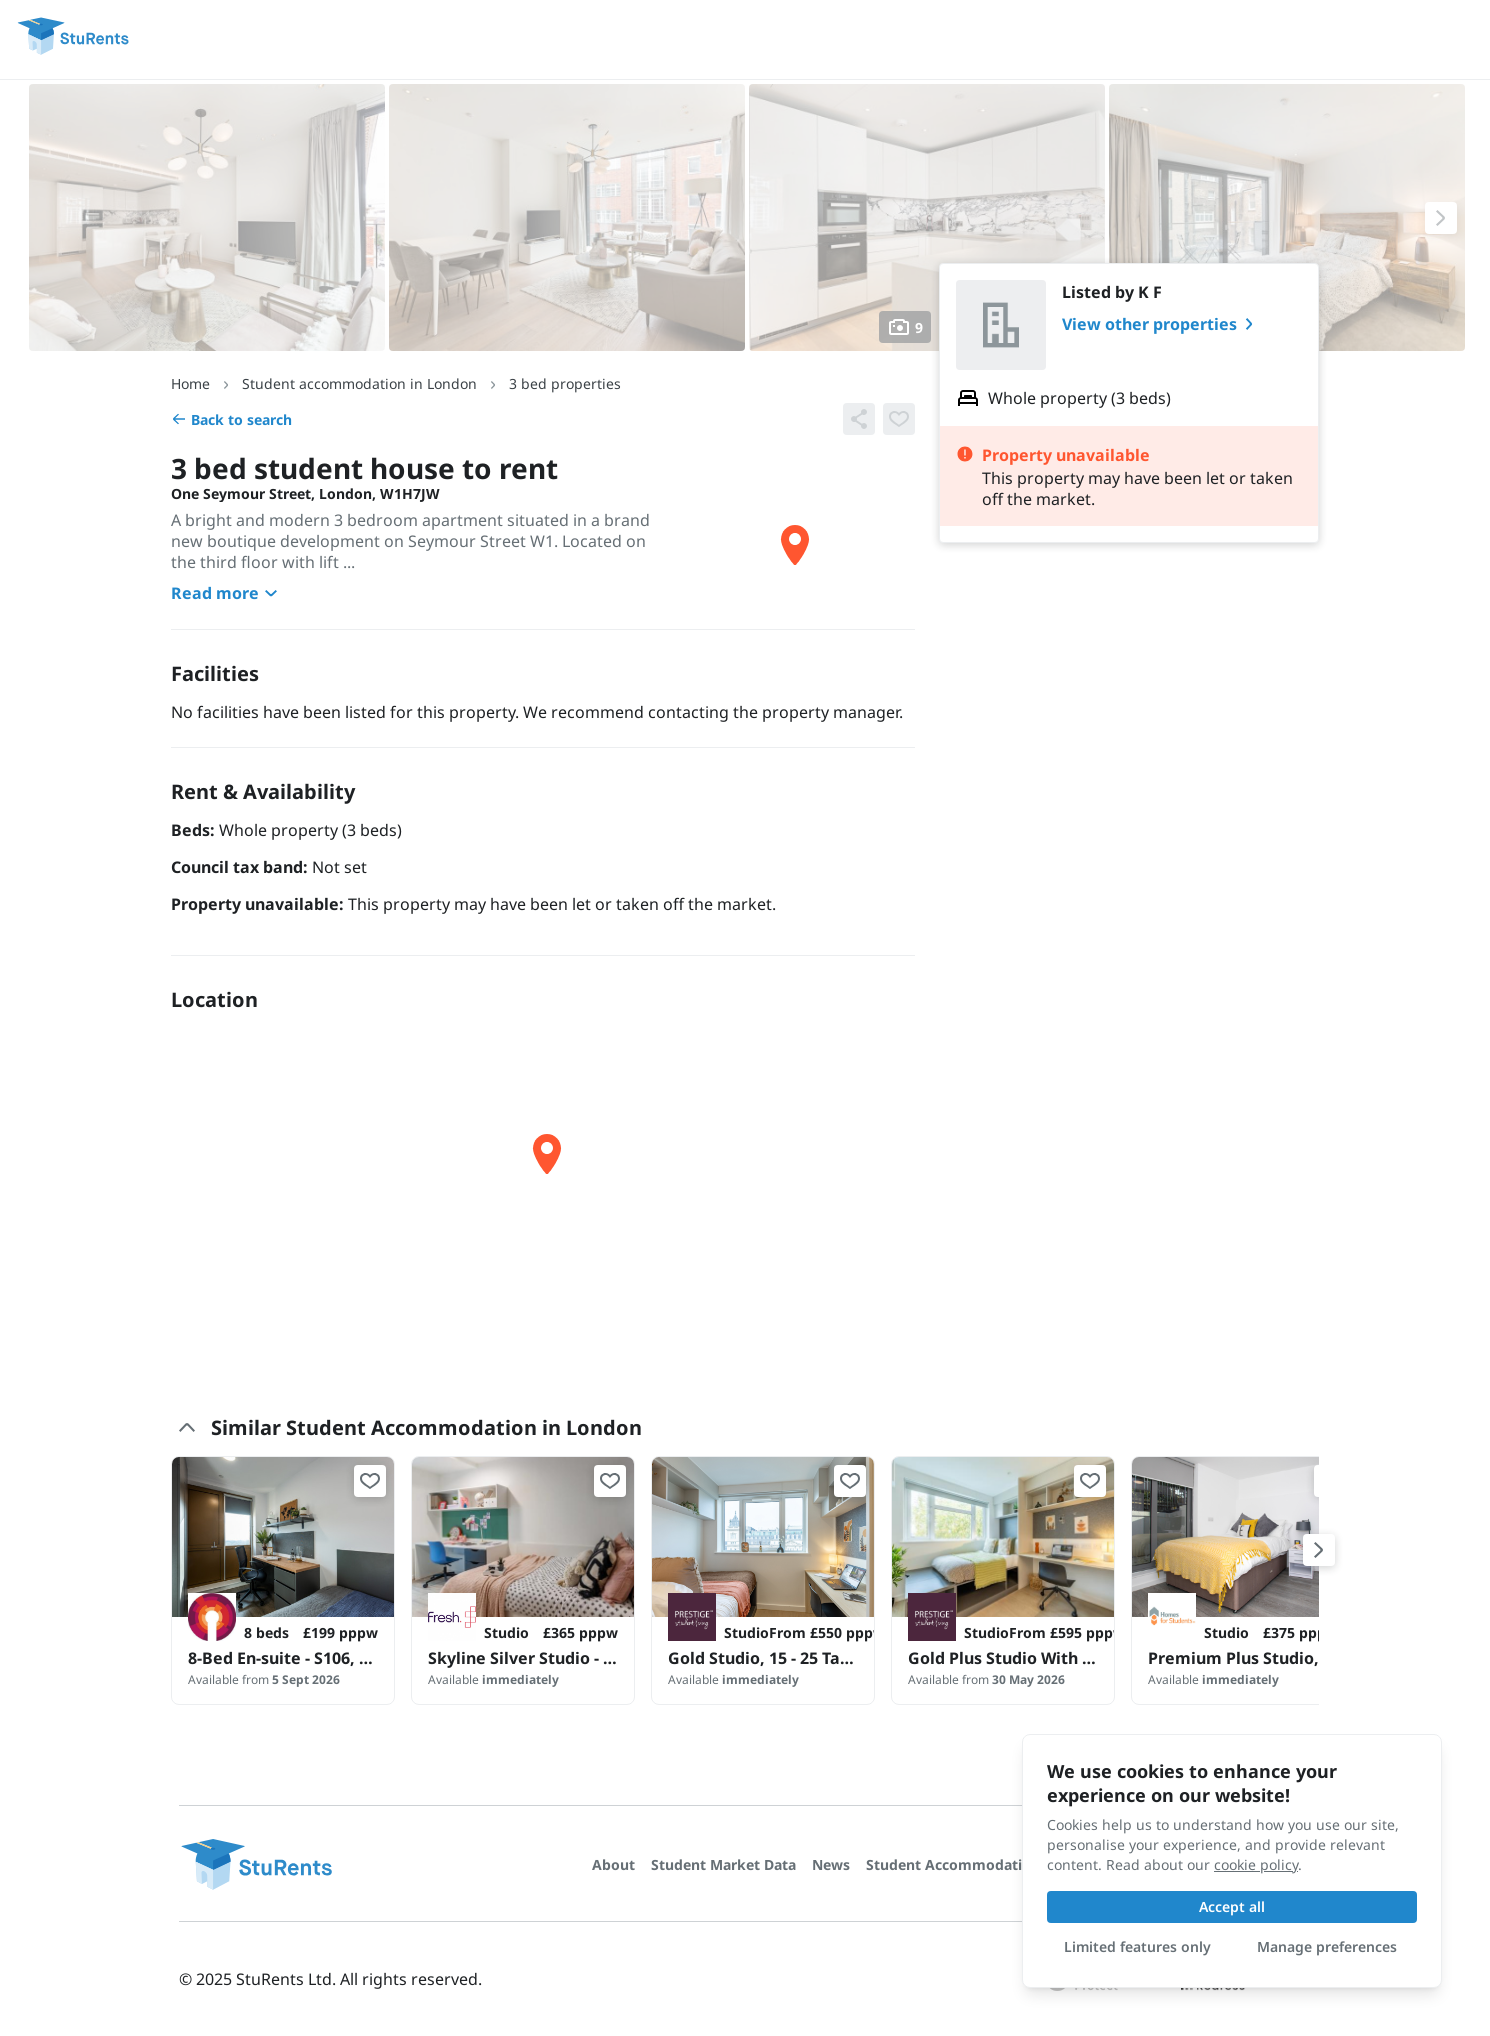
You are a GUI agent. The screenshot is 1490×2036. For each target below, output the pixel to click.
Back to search (231, 419)
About (613, 1864)
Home (190, 383)
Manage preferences (1327, 1946)
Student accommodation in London (359, 383)
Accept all (1232, 1906)
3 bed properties (565, 383)
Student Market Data (723, 1864)
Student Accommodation (953, 1864)
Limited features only (1137, 1946)
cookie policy (1256, 1864)
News (831, 1864)
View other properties (1161, 324)
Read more (227, 593)
